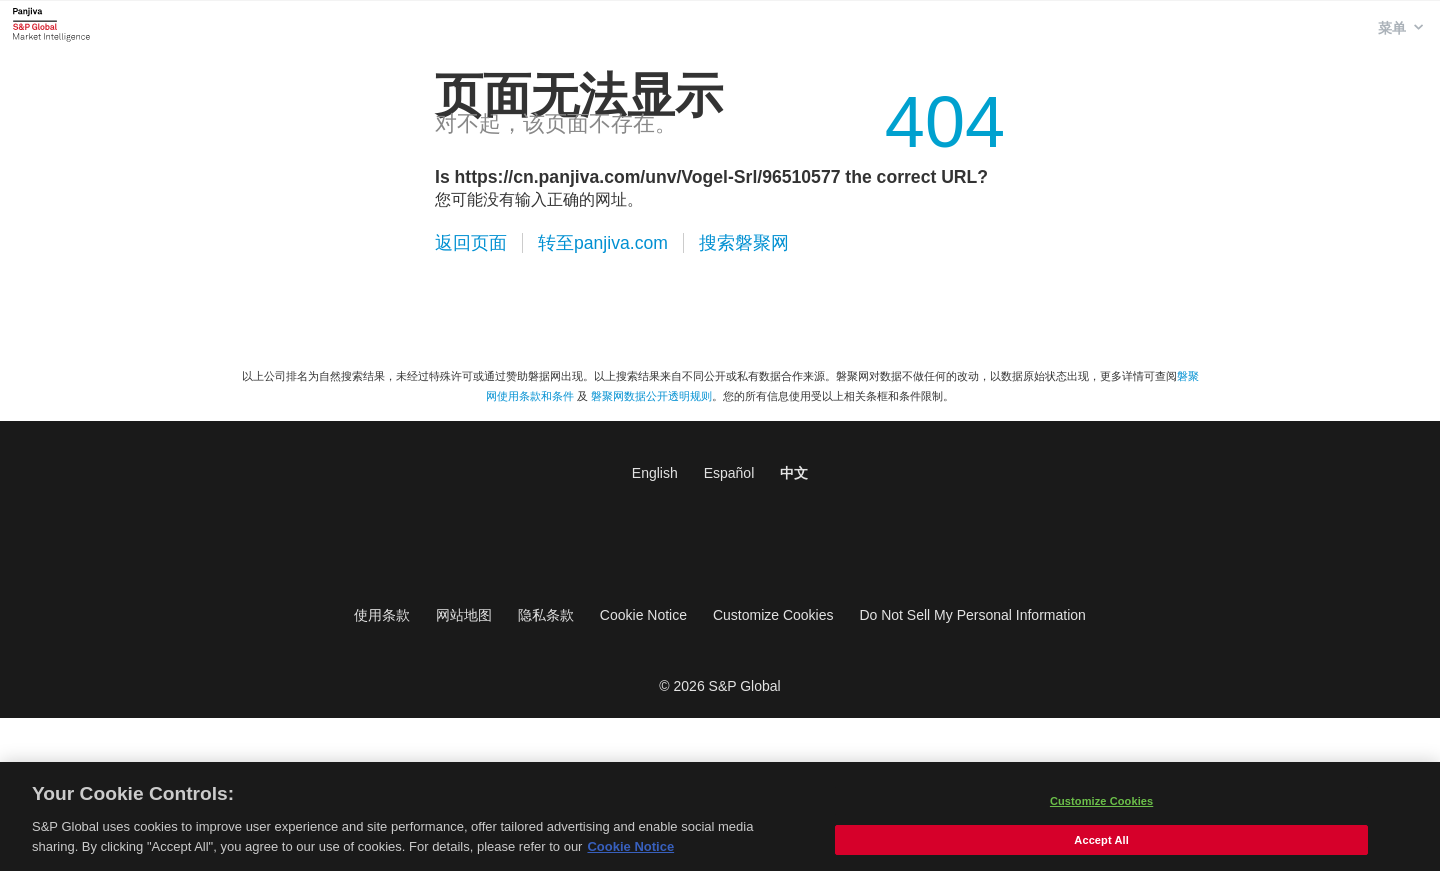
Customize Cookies (773, 615)
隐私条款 (546, 615)
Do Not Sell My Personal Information (972, 615)
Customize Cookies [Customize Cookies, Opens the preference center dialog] (1101, 806)
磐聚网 (51, 24)
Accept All (1101, 845)
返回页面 (471, 243)
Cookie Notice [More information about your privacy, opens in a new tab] (630, 851)
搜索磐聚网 (744, 243)
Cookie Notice (643, 615)
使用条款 (382, 615)
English (655, 473)
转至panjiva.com (603, 243)
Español (729, 473)
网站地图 (464, 615)
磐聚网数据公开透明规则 (651, 396)
